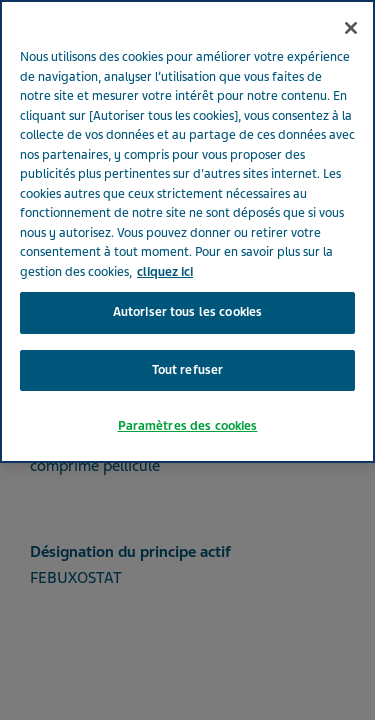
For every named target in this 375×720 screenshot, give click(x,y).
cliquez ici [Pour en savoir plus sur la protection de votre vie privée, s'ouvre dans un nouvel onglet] (165, 246)
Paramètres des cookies (188, 400)
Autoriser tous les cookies (187, 286)
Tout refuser (188, 344)
